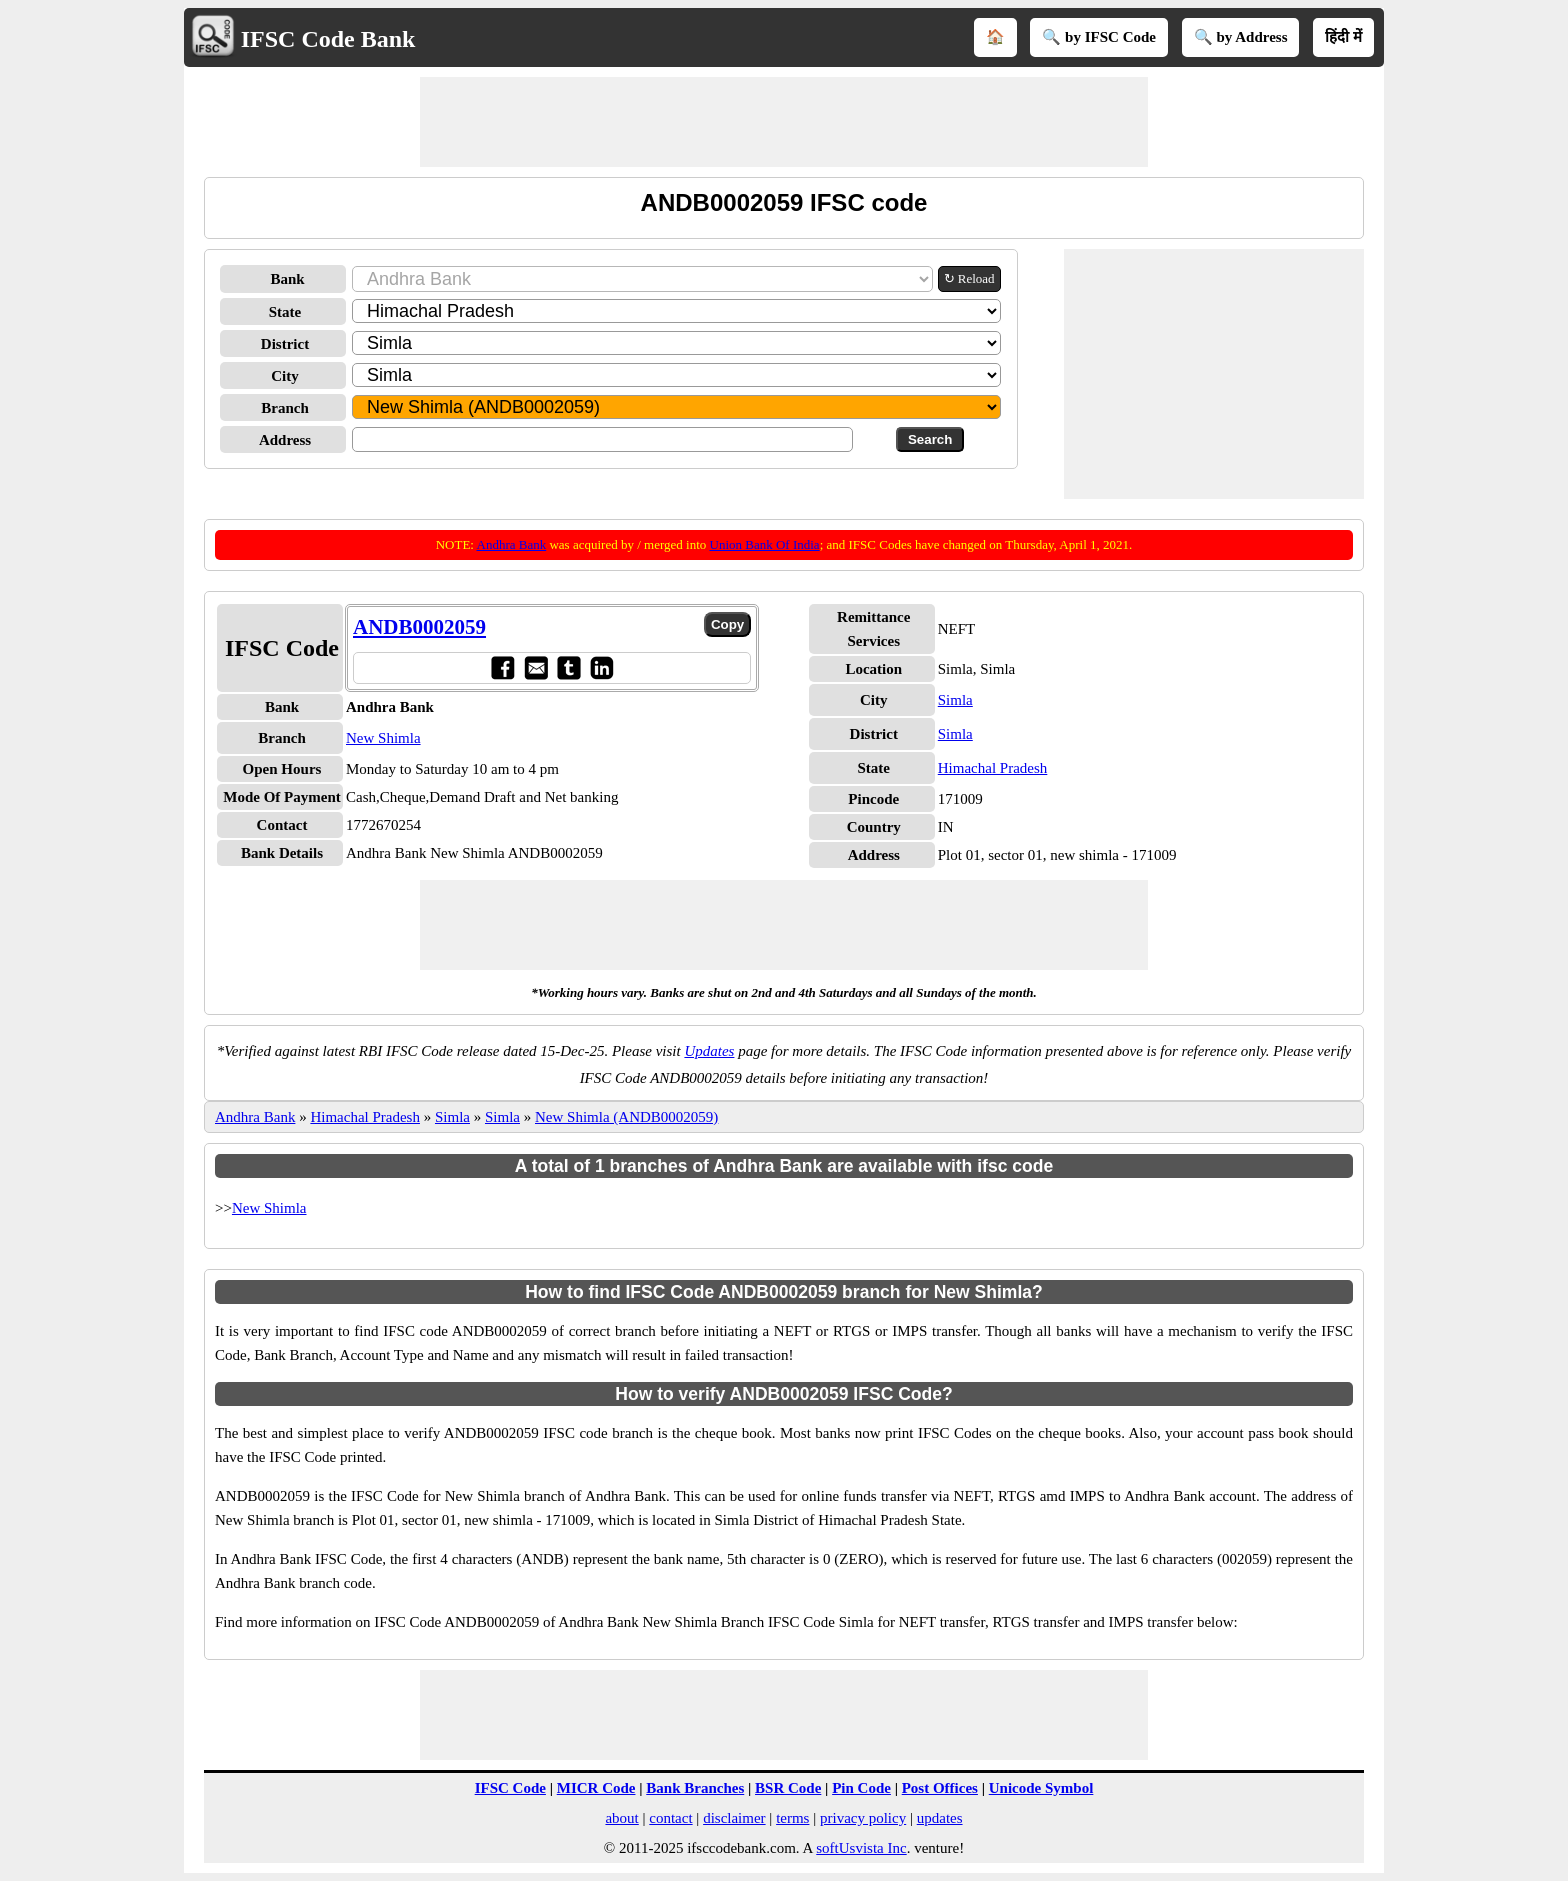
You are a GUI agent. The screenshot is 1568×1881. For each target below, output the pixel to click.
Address (285, 440)
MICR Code (596, 1788)
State (285, 312)
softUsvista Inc (861, 1848)
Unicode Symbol (1041, 1788)
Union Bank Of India (765, 544)
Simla (955, 700)
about (621, 1818)
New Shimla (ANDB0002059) (626, 1117)
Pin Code (861, 1788)
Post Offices (940, 1788)
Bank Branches (695, 1788)
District (285, 344)
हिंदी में (1343, 37)
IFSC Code (510, 1788)
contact (670, 1818)
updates (940, 1818)
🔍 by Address (1241, 37)
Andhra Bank (512, 544)
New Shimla (383, 738)
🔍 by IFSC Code (1099, 37)
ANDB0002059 (419, 627)
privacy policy (863, 1818)
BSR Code (788, 1788)
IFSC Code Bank (328, 39)
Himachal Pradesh (993, 768)
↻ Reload (969, 278)
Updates (709, 1051)
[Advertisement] (784, 122)
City (285, 376)
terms (792, 1818)
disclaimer (734, 1818)
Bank (287, 279)
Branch (285, 408)
